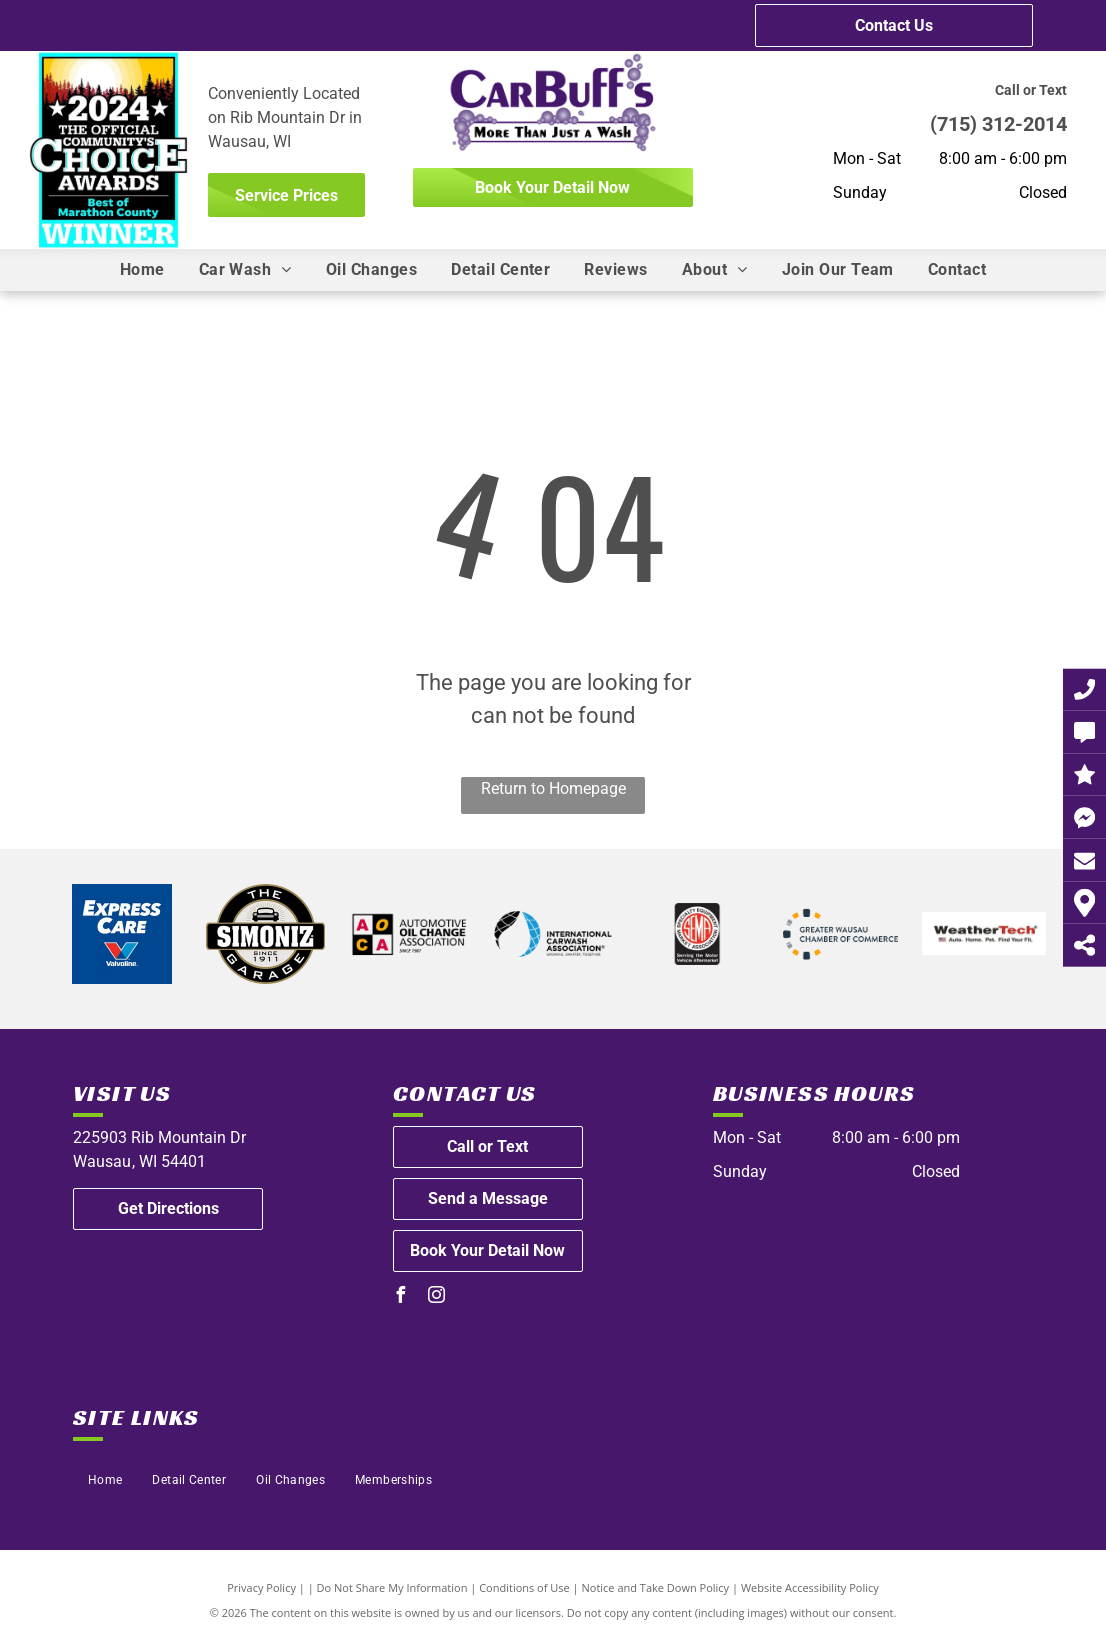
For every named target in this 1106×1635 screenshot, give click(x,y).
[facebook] (401, 1297)
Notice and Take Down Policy (656, 1587)
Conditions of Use (524, 1587)
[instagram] (437, 1297)
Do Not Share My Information (392, 1587)
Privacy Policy (261, 1587)
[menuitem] (142, 270)
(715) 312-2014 (998, 124)
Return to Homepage (553, 788)
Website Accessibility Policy (810, 1587)
